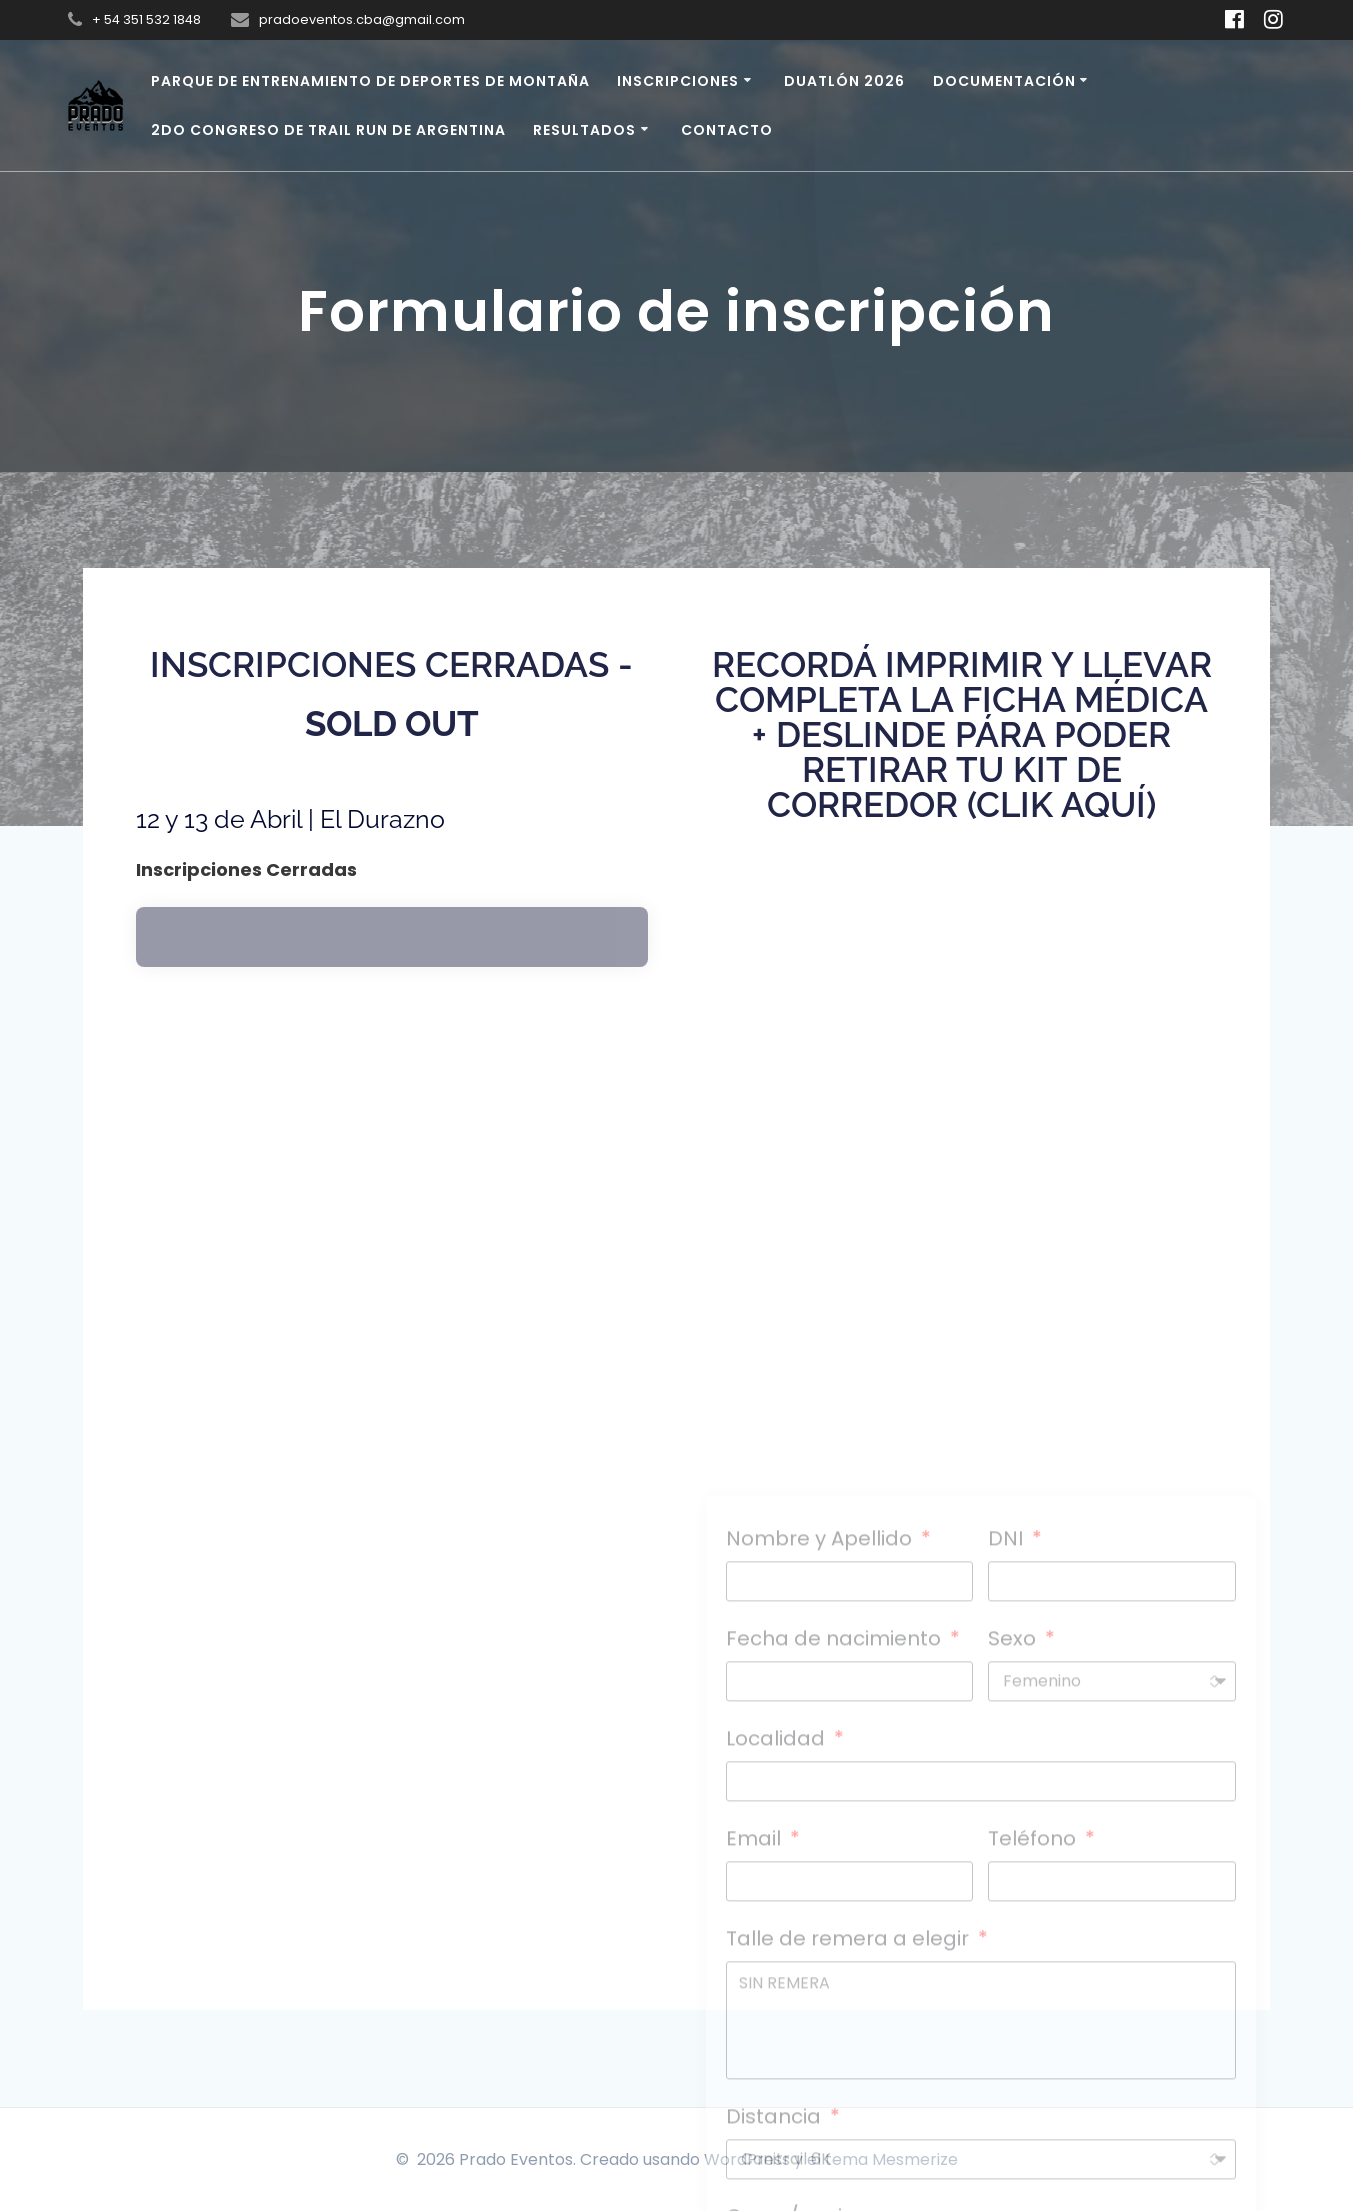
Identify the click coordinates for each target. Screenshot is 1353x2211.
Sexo (1014, 1960)
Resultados (584, 130)
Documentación (1004, 81)
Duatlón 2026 (844, 81)
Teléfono (1034, 2160)
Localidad (778, 2060)
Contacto (727, 130)
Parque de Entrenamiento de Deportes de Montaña (370, 81)
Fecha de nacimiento (836, 1960)
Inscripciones (678, 81)
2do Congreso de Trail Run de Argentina (328, 130)
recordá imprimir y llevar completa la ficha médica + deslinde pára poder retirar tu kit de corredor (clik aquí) (962, 734)
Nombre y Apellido (821, 1860)
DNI (1008, 1860)
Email (756, 2160)
